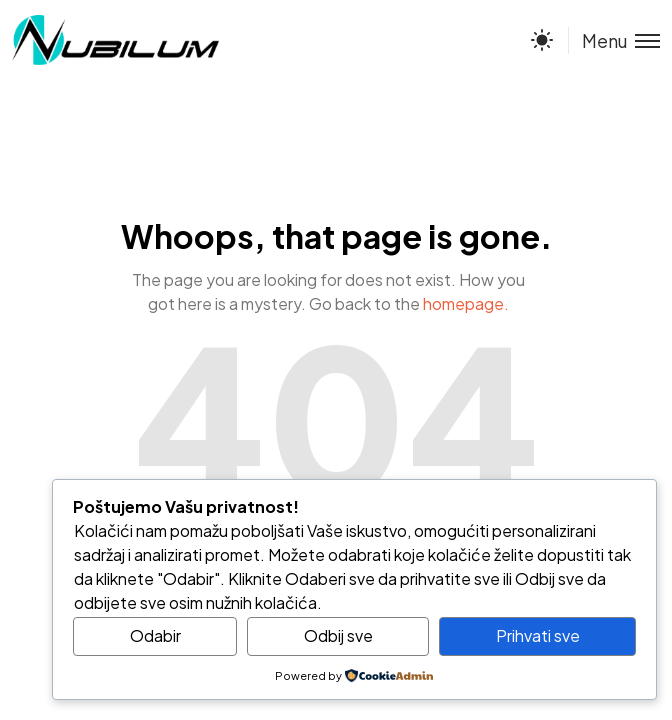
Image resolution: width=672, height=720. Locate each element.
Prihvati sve (538, 635)
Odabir (155, 635)
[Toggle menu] (614, 40)
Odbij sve (338, 635)
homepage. (466, 303)
